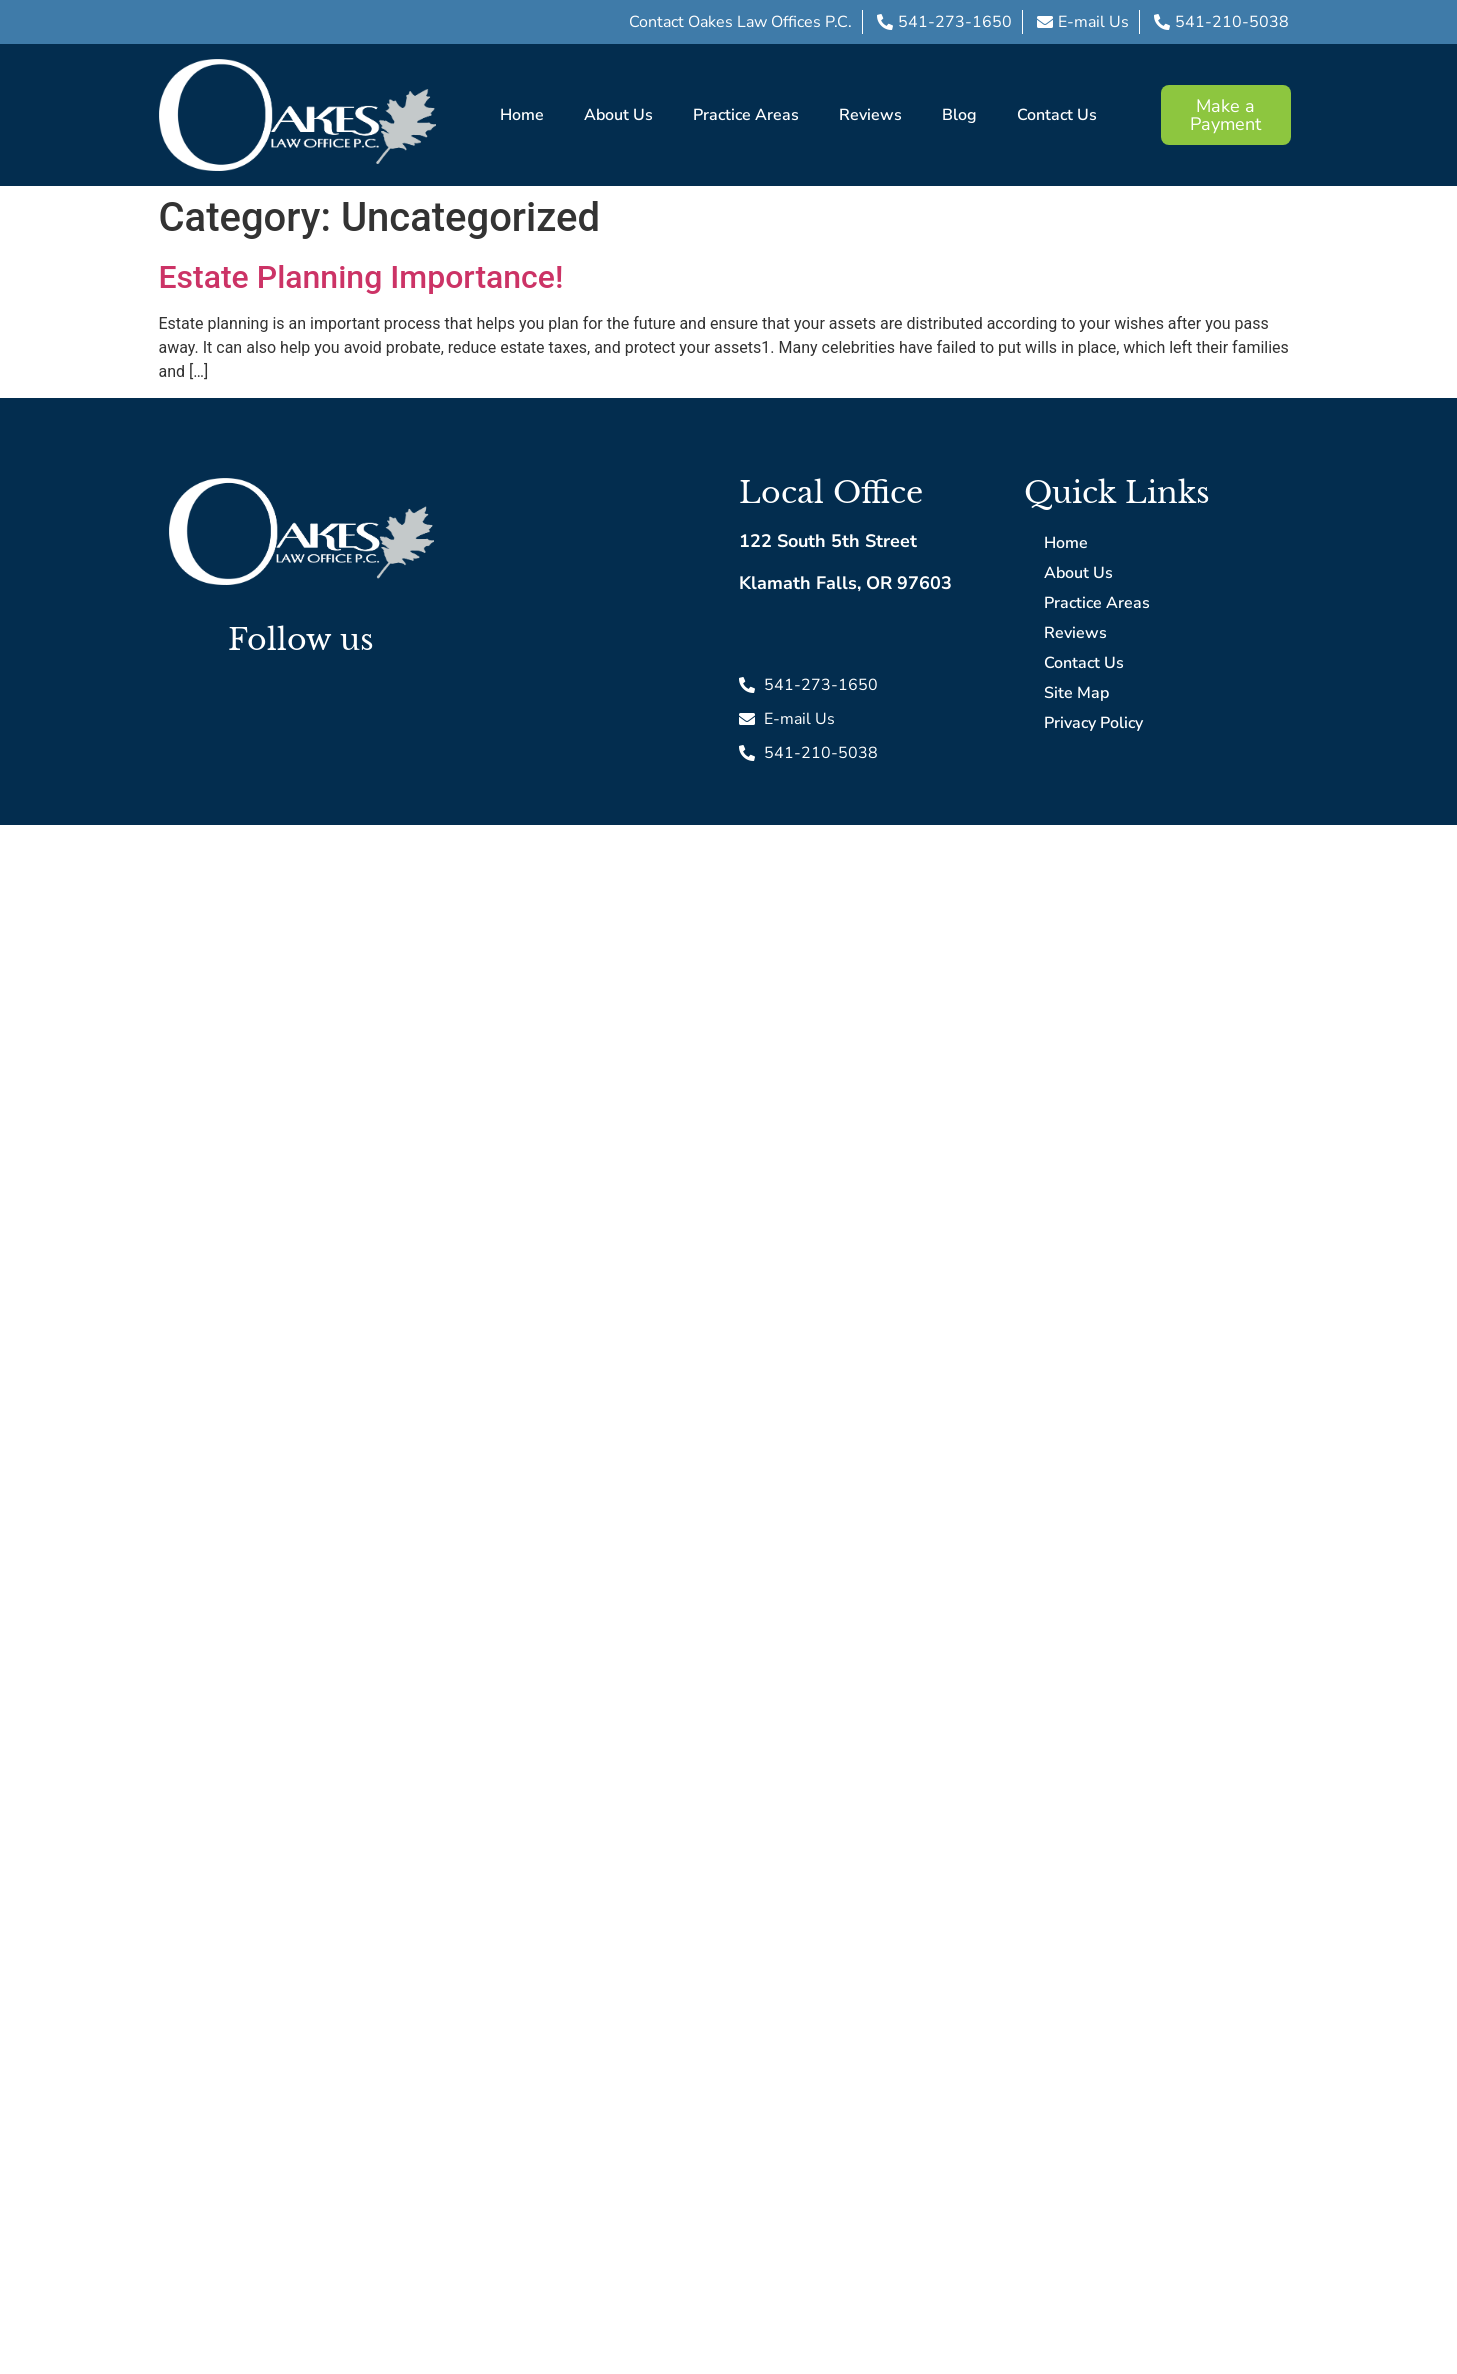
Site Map (1076, 693)
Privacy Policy (1093, 723)
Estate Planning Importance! (361, 277)
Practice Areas (746, 115)
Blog (959, 115)
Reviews (870, 115)
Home (522, 115)
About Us (618, 115)
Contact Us (1057, 115)
